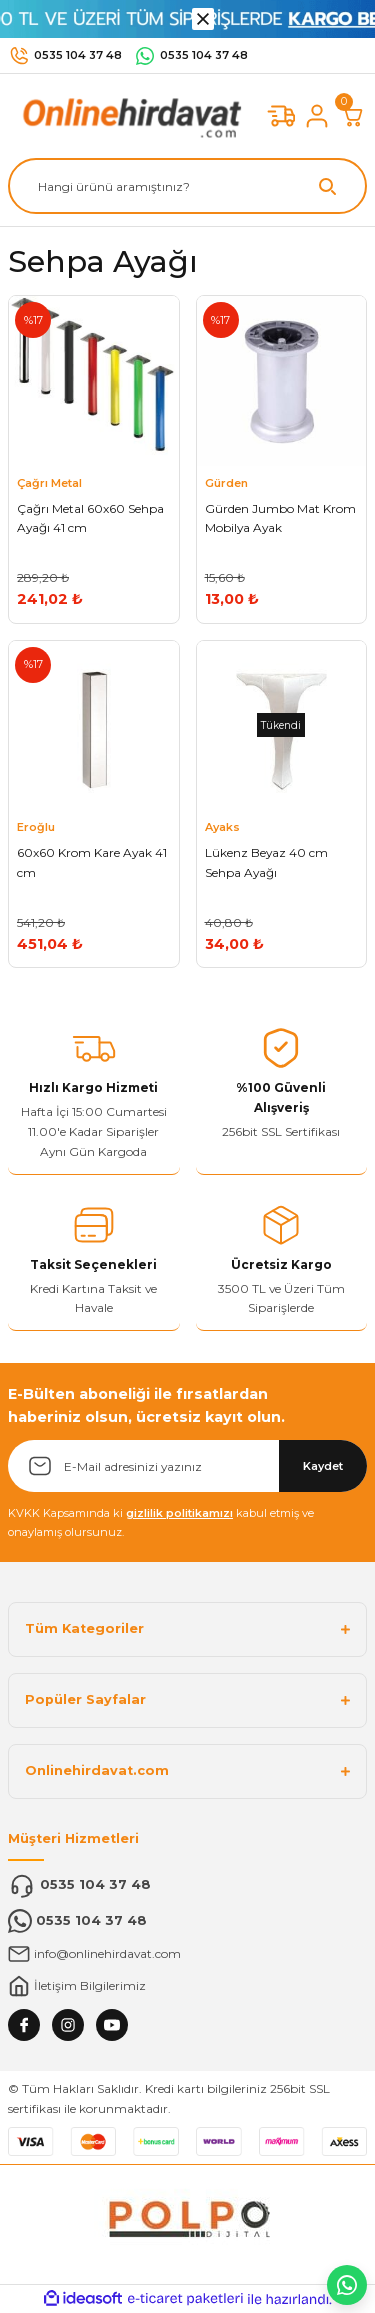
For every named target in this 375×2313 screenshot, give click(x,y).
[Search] (187, 186)
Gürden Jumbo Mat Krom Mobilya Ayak (280, 518)
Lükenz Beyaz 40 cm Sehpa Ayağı (266, 862)
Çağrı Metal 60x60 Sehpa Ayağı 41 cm (90, 518)
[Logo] (128, 115)
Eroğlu (36, 827)
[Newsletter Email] (187, 1466)
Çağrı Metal (49, 483)
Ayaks (222, 827)
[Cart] (353, 116)
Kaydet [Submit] (323, 1466)
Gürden (226, 483)
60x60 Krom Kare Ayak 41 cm (92, 862)
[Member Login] (317, 116)
